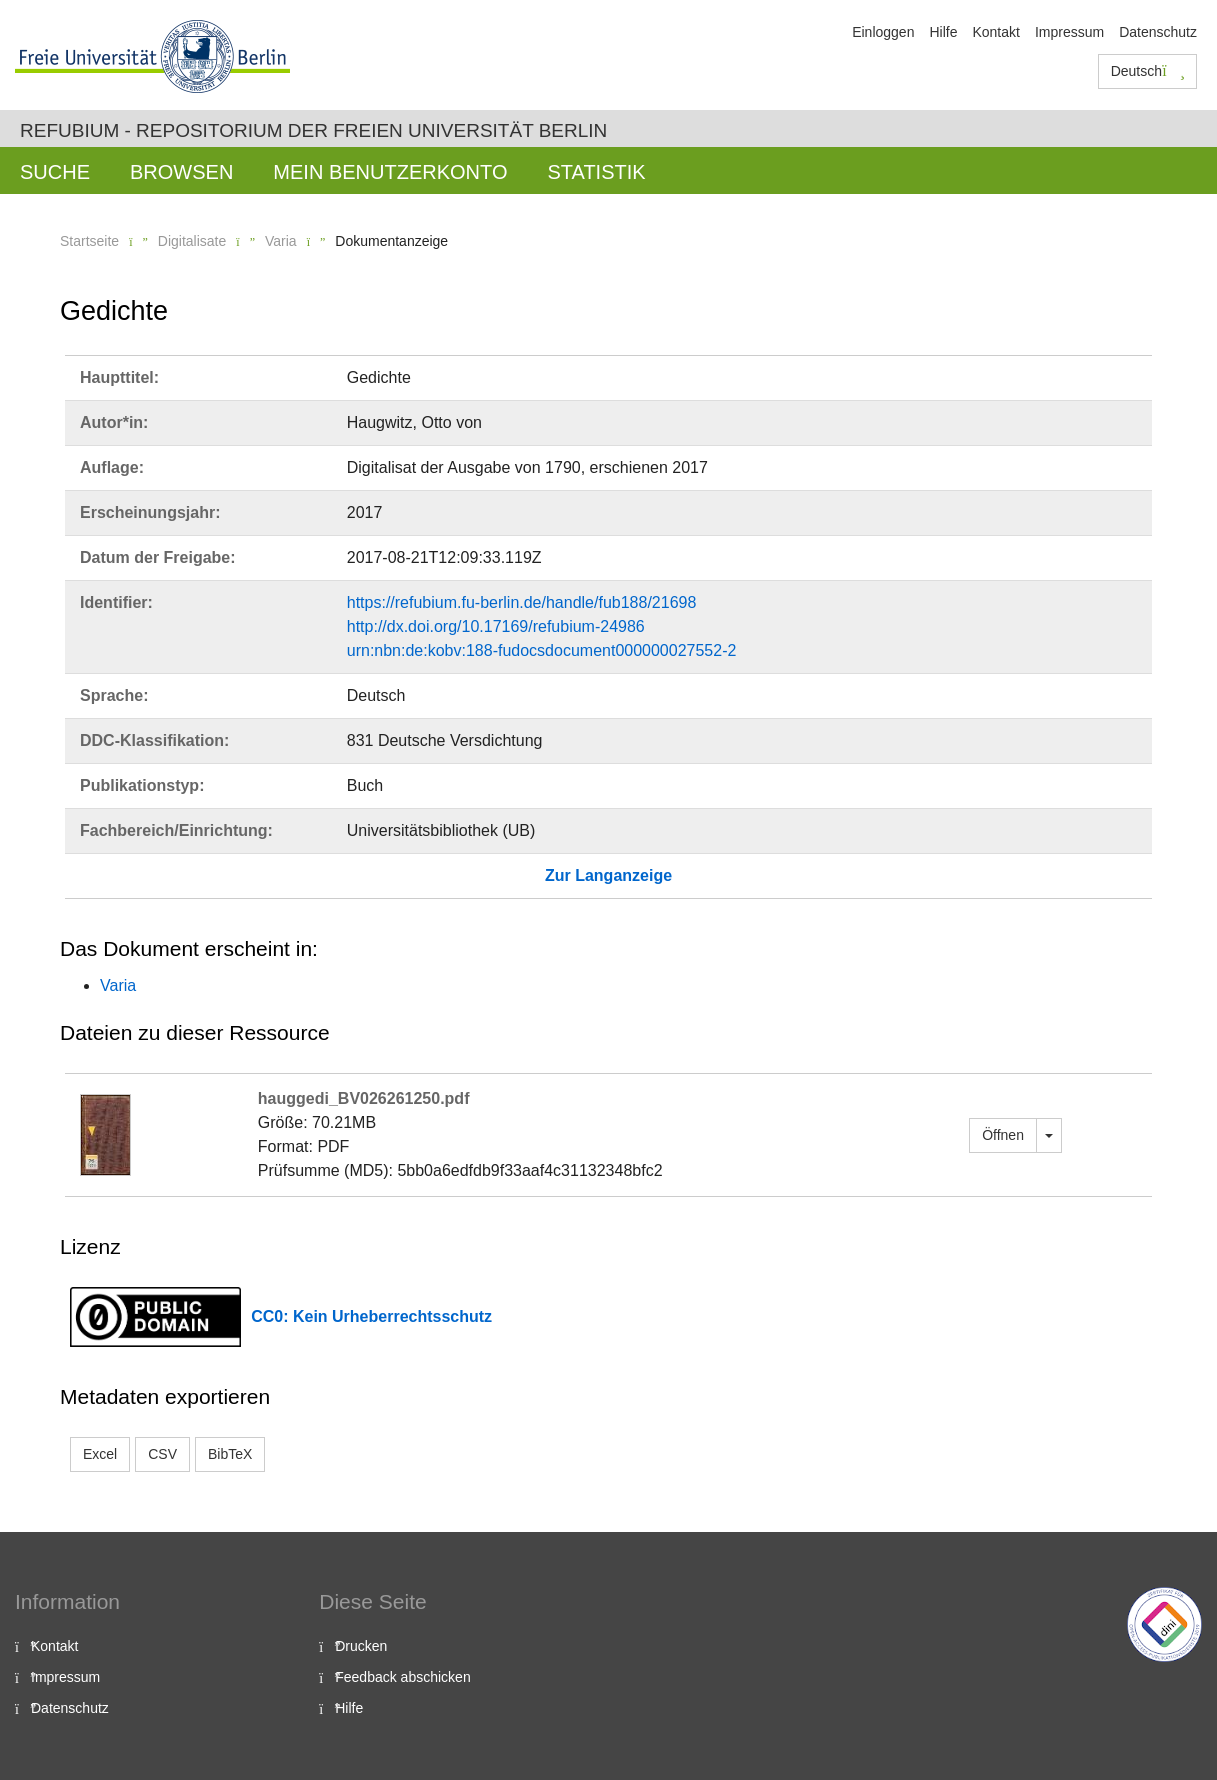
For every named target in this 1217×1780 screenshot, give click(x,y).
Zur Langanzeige (608, 875)
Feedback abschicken (402, 1677)
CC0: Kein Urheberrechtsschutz (371, 1316)
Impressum (1069, 32)
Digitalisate (192, 241)
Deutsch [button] (1148, 71)
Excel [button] (100, 1454)
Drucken (361, 1646)
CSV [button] (162, 1454)
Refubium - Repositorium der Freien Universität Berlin (313, 130)
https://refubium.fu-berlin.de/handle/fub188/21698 (522, 602)
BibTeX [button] (230, 1454)
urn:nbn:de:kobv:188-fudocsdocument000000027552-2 (542, 650)
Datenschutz (1158, 32)
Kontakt (995, 32)
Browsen (181, 172)
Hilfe (943, 32)
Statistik (596, 172)
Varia (281, 241)
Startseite (89, 241)
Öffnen (1003, 1135)
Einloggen (883, 32)
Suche (55, 172)
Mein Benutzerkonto (390, 172)
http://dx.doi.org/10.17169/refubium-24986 (496, 626)
